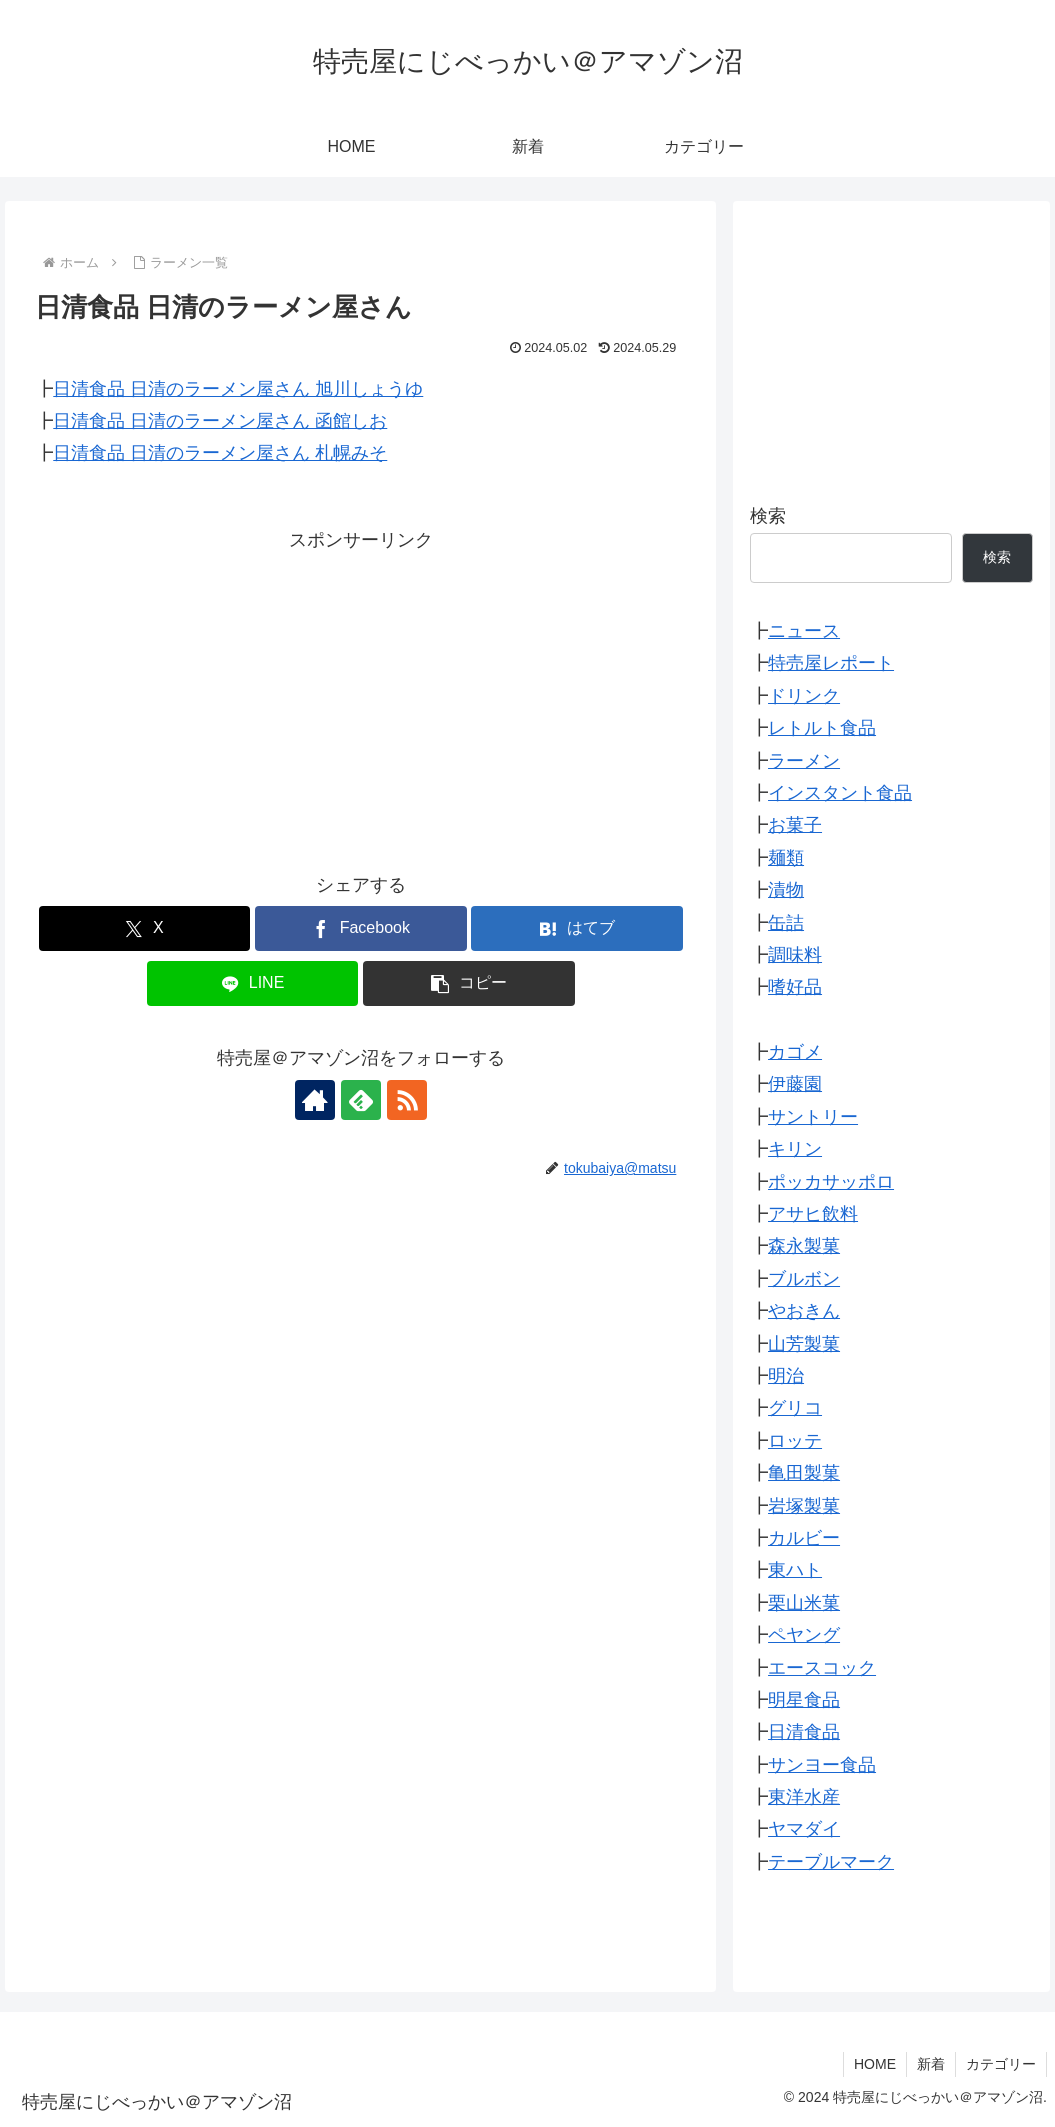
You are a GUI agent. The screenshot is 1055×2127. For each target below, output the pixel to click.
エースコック (822, 1668)
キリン (795, 1149)
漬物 (786, 890)
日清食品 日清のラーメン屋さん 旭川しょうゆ (238, 389)
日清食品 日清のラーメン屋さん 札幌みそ (220, 453)
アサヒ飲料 (813, 1214)
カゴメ (795, 1052)
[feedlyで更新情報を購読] (361, 1100)
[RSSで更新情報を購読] (407, 1100)
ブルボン (804, 1279)
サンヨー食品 (822, 1765)
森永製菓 (804, 1246)
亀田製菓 (804, 1473)
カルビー (804, 1538)
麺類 (786, 858)
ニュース (804, 631)
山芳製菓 (804, 1344)
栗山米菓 (804, 1603)
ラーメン (804, 761)
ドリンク (804, 696)
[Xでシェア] (145, 928)
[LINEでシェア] (253, 983)
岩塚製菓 (804, 1506)
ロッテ (795, 1441)
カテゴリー (1001, 2064)
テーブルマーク (831, 1862)
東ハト (795, 1570)
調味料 (795, 955)
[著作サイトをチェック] (315, 1100)
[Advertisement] (360, 696)
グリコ (795, 1408)
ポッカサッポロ (831, 1182)
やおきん (804, 1311)
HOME (875, 2064)
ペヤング (804, 1635)
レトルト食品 (822, 728)
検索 (768, 516)
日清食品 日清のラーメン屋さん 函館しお (220, 421)
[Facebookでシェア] (361, 928)
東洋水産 (804, 1797)
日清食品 (804, 1732)
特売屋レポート (831, 663)
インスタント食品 (840, 793)
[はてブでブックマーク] (577, 928)
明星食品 (804, 1700)
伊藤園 (795, 1084)
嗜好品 (795, 987)
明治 (786, 1376)
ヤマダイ (804, 1829)
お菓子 (795, 825)
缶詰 (786, 923)
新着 (931, 2064)
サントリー (813, 1117)
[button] (469, 983)
